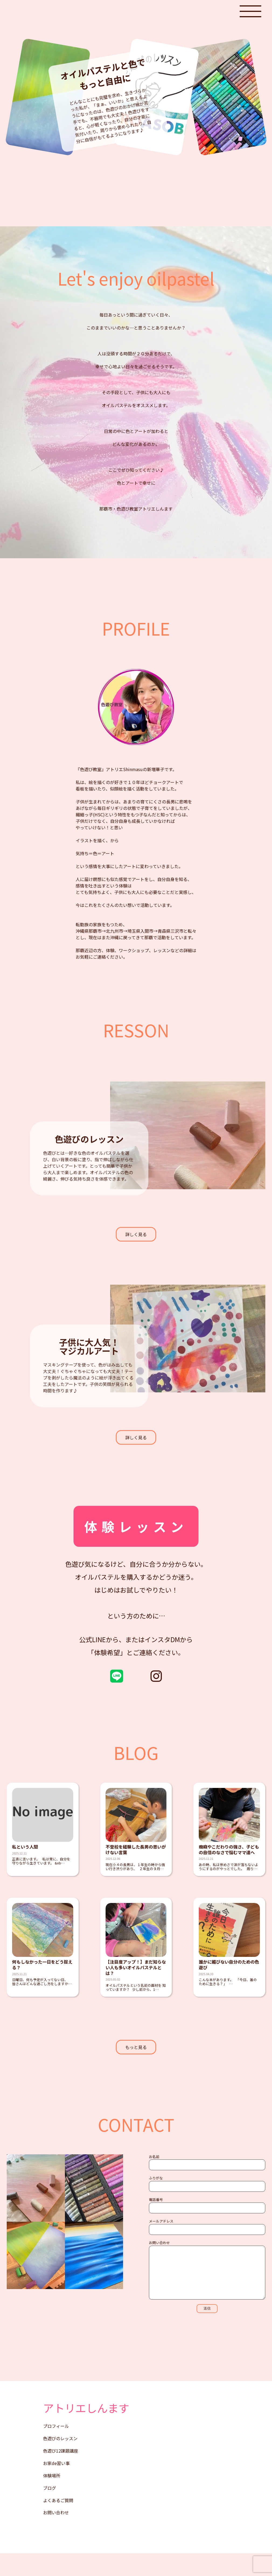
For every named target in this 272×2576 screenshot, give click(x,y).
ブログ (49, 2511)
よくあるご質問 (58, 2523)
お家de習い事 (56, 2486)
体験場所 (51, 2498)
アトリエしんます (86, 2430)
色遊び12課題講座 (60, 2473)
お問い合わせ (56, 2535)
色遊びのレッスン (60, 2461)
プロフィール (56, 2449)
